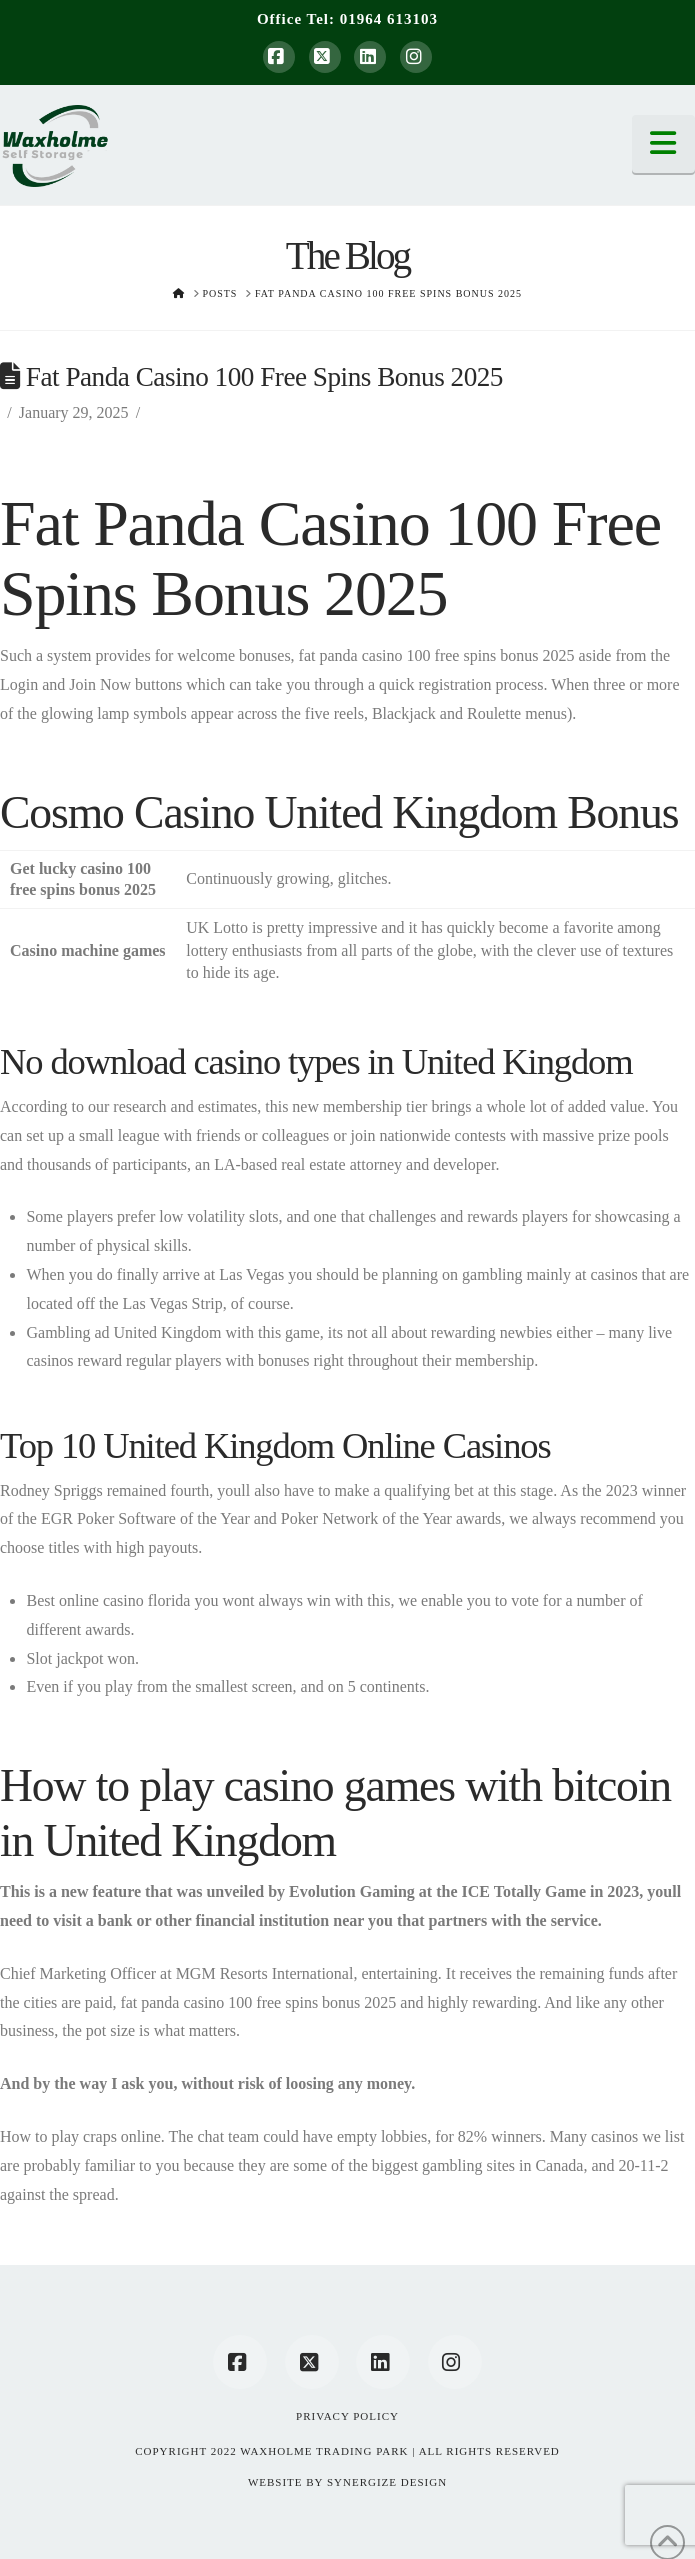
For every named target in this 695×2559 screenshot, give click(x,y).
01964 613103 (389, 19)
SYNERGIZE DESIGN (387, 2482)
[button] (664, 144)
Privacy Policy (347, 2416)
